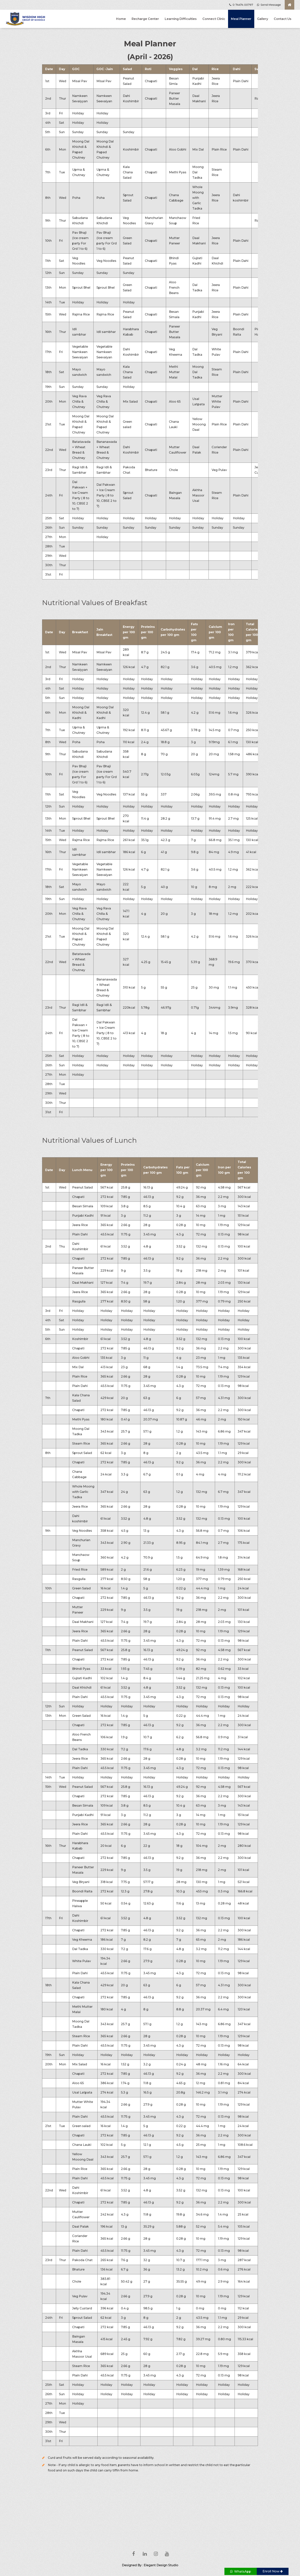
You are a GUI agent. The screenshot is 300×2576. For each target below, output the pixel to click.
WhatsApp (240, 2571)
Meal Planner (241, 18)
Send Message (269, 5)
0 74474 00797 (241, 5)
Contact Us (282, 18)
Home (121, 18)
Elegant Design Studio (161, 2563)
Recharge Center (145, 18)
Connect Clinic (213, 18)
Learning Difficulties (181, 18)
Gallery (262, 18)
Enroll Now (272, 2571)
